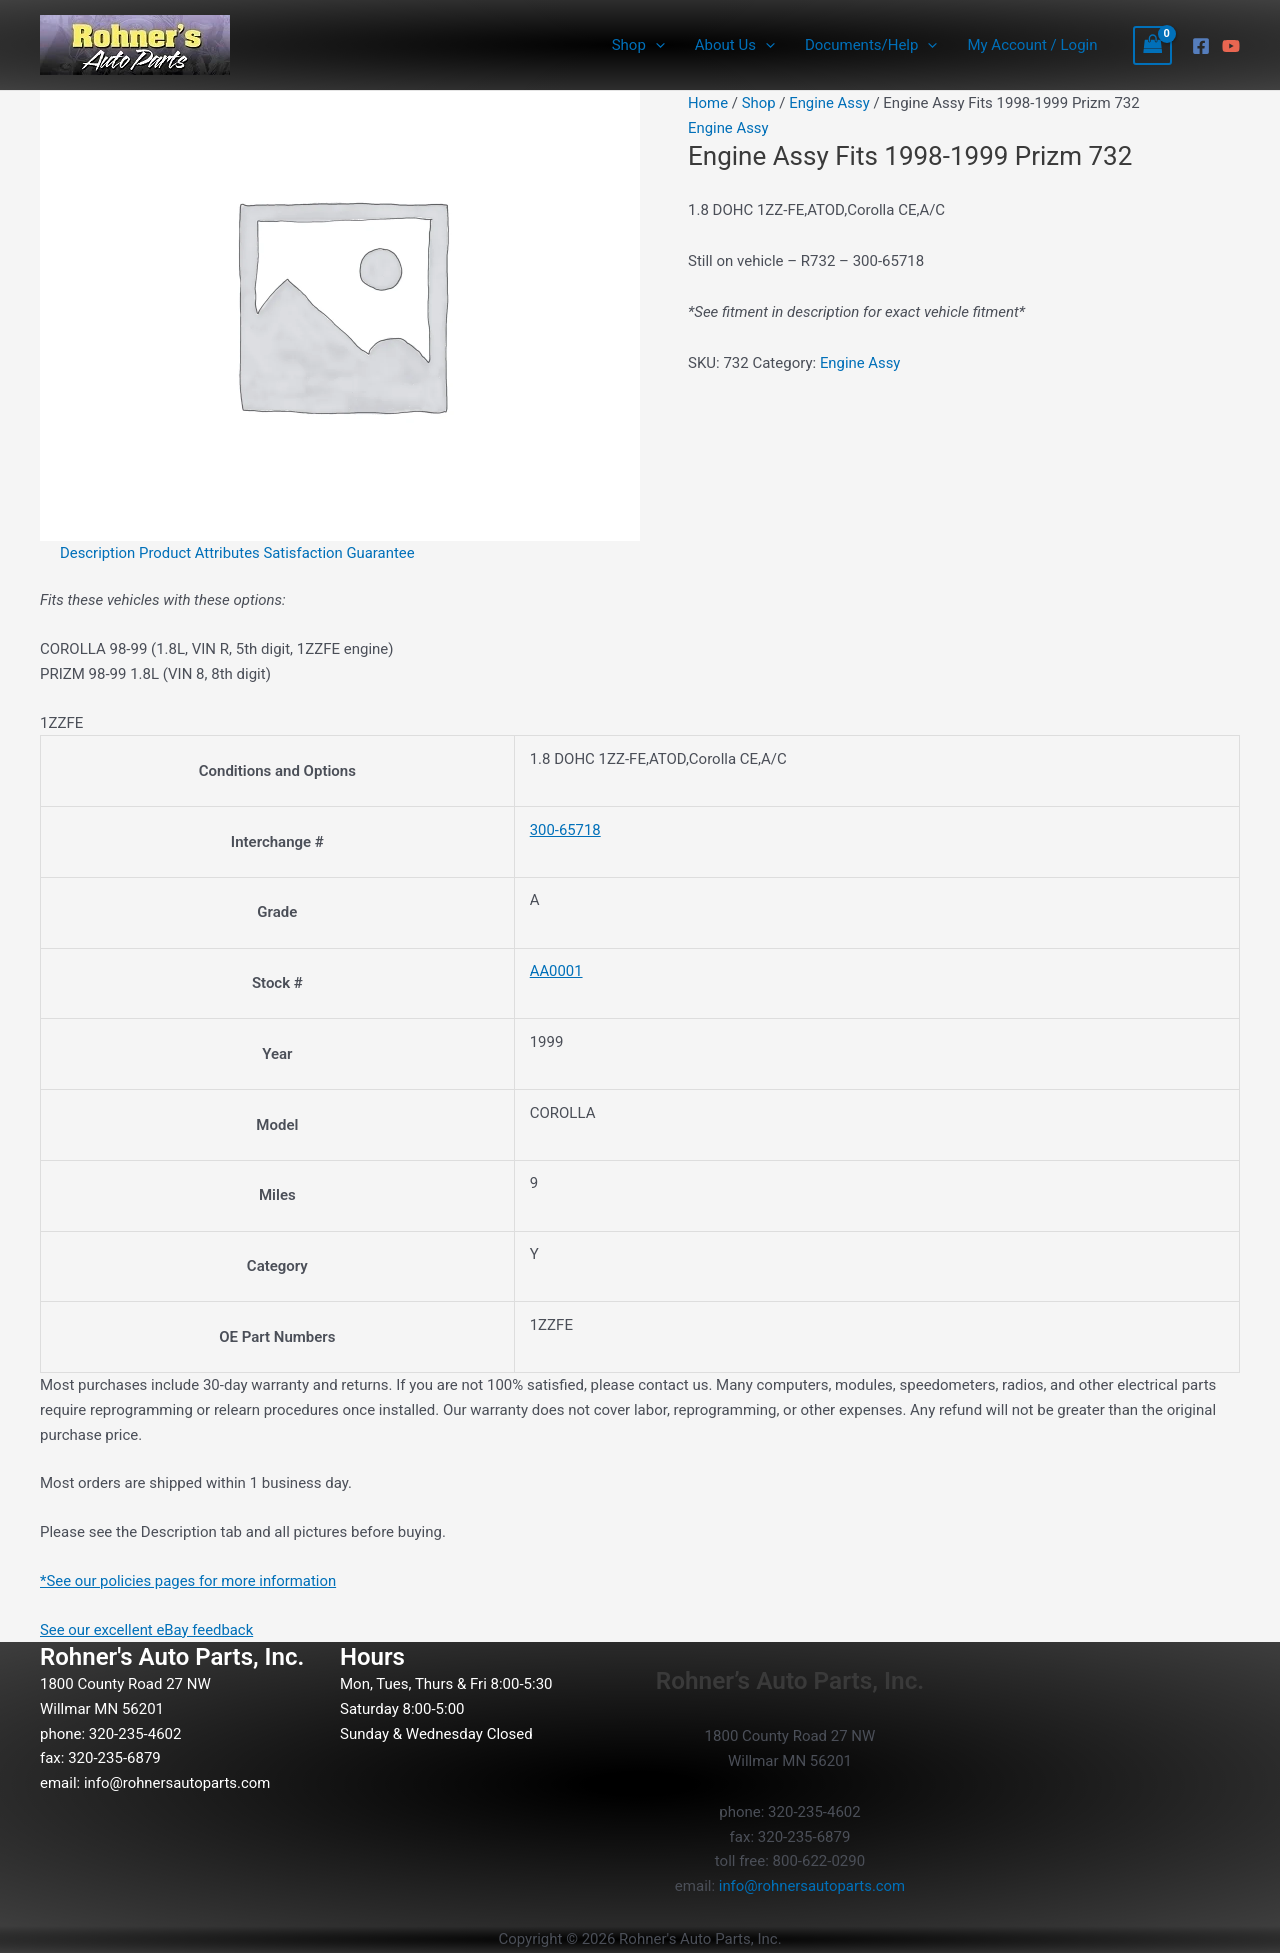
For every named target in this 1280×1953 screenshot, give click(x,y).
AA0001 (556, 971)
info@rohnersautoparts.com (178, 1783)
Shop (638, 45)
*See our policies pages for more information (189, 1581)
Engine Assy (830, 103)
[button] (655, 45)
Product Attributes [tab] (201, 553)
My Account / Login (1032, 45)
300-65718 (566, 830)
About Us (735, 45)
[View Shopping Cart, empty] (1153, 45)
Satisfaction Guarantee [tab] (341, 553)
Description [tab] (98, 553)
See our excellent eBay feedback (147, 1630)
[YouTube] (1231, 46)
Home (708, 103)
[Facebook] (1201, 46)
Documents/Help (871, 45)
